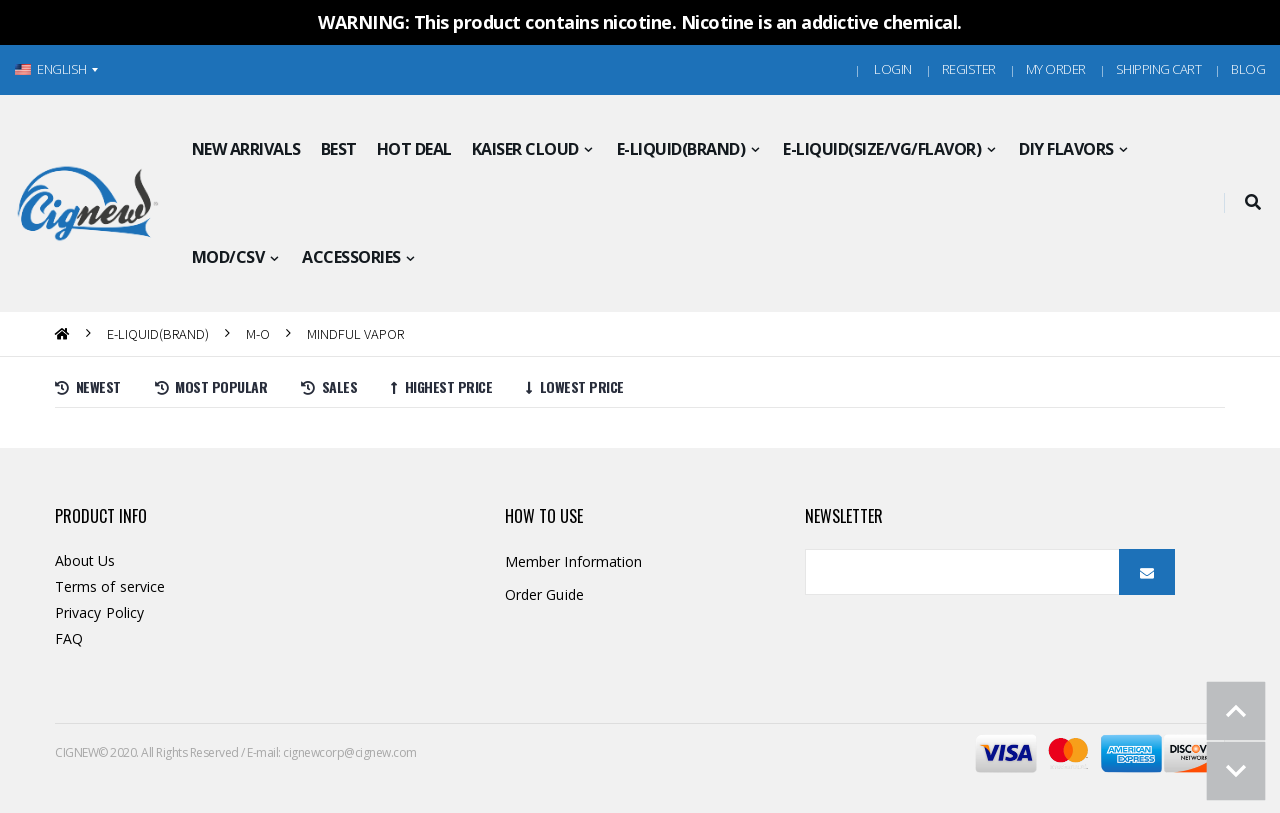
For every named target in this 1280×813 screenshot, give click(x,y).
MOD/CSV (228, 257)
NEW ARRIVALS (246, 149)
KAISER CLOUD (525, 149)
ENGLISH (51, 69)
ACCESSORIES (351, 257)
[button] (1252, 203)
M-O (258, 333)
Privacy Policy (99, 612)
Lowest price (575, 386)
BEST (339, 149)
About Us (85, 560)
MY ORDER (1056, 69)
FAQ (69, 638)
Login (893, 69)
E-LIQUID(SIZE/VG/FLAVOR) (882, 149)
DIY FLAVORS (1066, 149)
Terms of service (110, 586)
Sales (329, 386)
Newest (88, 386)
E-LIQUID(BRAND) (681, 149)
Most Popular (211, 386)
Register (969, 69)
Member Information (573, 561)
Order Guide (544, 594)
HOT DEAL (414, 149)
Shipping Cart (1159, 69)
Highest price (441, 386)
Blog (1248, 69)
